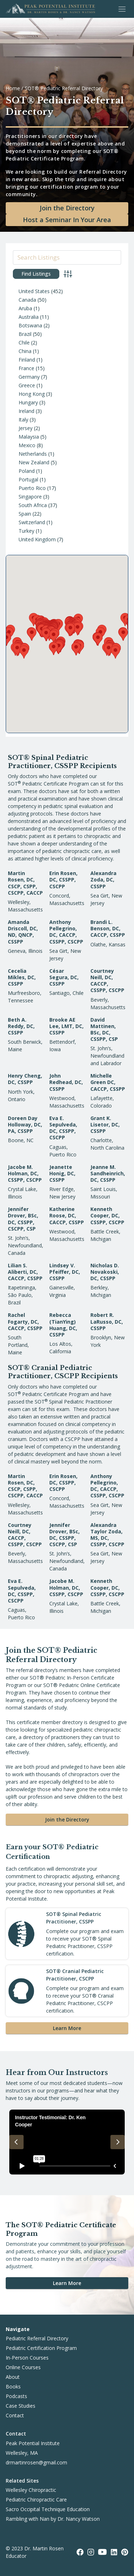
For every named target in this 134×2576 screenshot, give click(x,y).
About (13, 2376)
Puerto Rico (32, 488)
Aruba (25, 308)
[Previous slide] (16, 2142)
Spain (25, 513)
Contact (15, 2415)
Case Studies (20, 2405)
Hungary (28, 402)
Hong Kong (32, 393)
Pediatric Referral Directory (37, 2338)
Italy (23, 419)
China (25, 351)
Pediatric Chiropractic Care (36, 2499)
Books (13, 2386)
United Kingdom (37, 539)
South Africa (33, 505)
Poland (27, 470)
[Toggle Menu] (122, 9)
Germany (29, 376)
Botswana (30, 325)
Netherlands (33, 453)
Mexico (27, 445)
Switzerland (32, 522)
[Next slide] (117, 2142)
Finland (27, 359)
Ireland (26, 411)
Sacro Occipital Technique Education (48, 2509)
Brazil (25, 334)
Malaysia (29, 436)
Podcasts (16, 2396)
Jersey (26, 428)
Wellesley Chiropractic (31, 2489)
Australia (29, 316)
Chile (24, 342)
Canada (27, 299)
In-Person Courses (27, 2357)
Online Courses (23, 2367)
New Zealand (34, 462)
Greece (27, 385)
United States (34, 291)
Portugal (28, 479)
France (26, 368)
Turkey (26, 530)
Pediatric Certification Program (41, 2348)
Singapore (30, 496)
